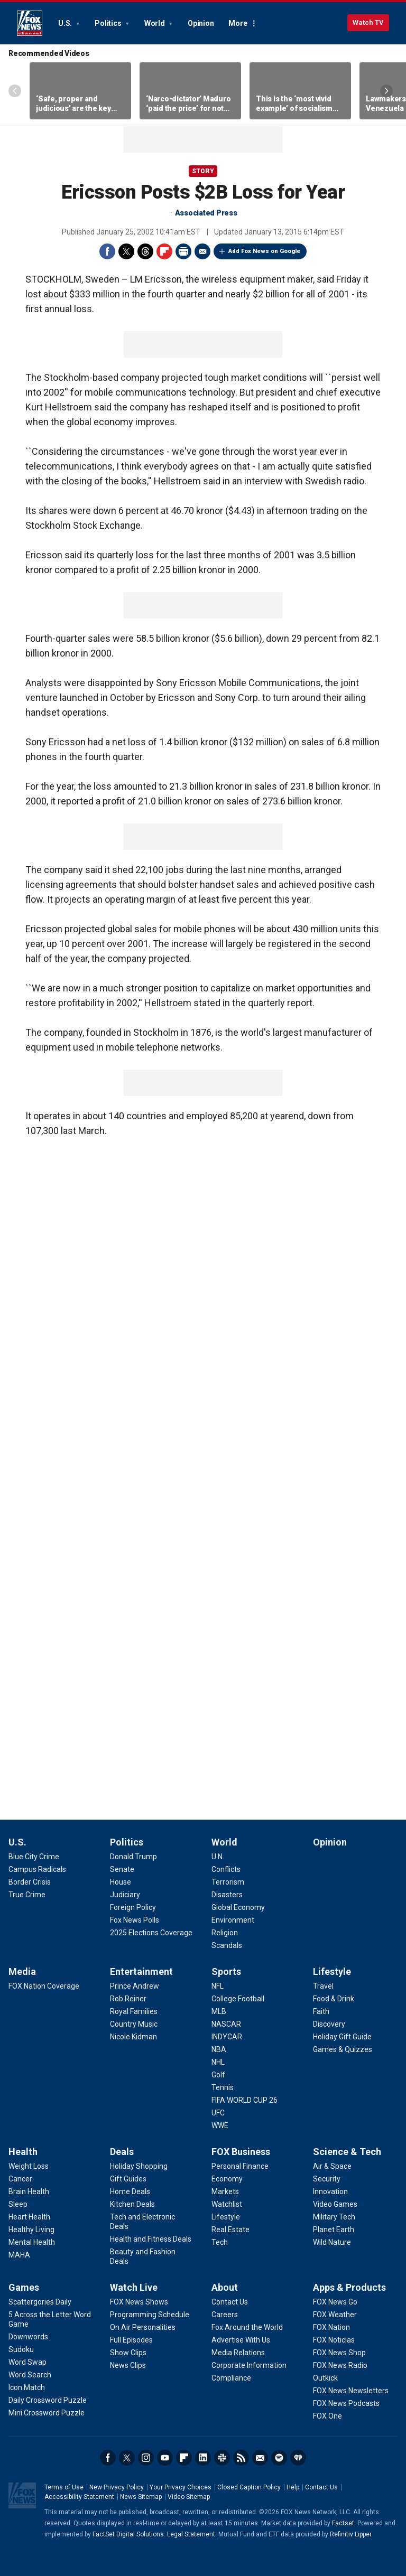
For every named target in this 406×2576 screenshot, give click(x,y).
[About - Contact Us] (229, 2302)
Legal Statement (191, 2534)
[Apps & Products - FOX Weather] (335, 2314)
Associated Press (206, 213)
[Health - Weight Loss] (28, 2166)
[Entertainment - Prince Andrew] (134, 1986)
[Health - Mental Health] (31, 2242)
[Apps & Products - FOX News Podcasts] (346, 2403)
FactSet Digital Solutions (128, 2534)
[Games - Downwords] (28, 2337)
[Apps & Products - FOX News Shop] (339, 2352)
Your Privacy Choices (180, 2487)
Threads (145, 251)
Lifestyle (332, 1971)
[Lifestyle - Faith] (321, 2011)
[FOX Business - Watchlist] (226, 2204)
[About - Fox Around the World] (247, 2327)
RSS (241, 2458)
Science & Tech (347, 2151)
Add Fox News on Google (264, 251)
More (237, 23)
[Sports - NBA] (218, 2049)
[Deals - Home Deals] (130, 2191)
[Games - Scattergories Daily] (39, 2302)
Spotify (279, 2458)
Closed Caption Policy (249, 2487)
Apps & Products (349, 2287)
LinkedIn (203, 2458)
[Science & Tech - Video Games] (335, 2204)
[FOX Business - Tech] (219, 2242)
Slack (222, 2458)
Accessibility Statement (79, 2496)
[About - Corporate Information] (249, 2365)
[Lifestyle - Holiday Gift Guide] (342, 2036)
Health (23, 2151)
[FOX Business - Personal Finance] (240, 2166)
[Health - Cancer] (20, 2179)
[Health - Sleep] (17, 2204)
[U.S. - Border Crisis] (29, 1882)
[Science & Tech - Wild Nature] (332, 2242)
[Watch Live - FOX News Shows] (139, 2302)
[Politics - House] (120, 1882)
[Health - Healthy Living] (31, 2229)
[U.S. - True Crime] (26, 1894)
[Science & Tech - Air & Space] (332, 2166)
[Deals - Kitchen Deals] (132, 2204)
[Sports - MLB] (218, 2011)
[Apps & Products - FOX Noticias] (334, 2340)
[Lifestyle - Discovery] (329, 2024)
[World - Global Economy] (238, 1907)
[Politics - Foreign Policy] (133, 1907)
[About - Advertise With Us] (240, 2340)
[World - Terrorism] (227, 1882)
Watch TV (368, 22)
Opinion (201, 23)
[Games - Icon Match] (26, 2387)
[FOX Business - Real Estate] (230, 2229)
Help (293, 2487)
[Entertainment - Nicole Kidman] (133, 2036)
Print (183, 251)
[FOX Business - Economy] (227, 2179)
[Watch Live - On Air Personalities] (143, 2327)
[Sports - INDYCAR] (226, 2036)
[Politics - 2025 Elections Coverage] (151, 1932)
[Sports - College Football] (237, 1998)
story (203, 171)
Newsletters (260, 2458)
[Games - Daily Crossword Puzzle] (47, 2400)
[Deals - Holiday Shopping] (139, 2166)
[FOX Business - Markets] (225, 2191)
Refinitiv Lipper (350, 2534)
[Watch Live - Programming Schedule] (149, 2314)
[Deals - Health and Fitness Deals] (150, 2239)
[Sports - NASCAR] (226, 2024)
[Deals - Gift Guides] (128, 2179)
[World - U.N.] (217, 1856)
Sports (226, 1971)
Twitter (126, 251)
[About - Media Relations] (238, 2352)
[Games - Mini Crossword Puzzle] (46, 2413)
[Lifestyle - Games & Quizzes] (342, 2049)
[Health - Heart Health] (29, 2217)
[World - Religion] (224, 1932)
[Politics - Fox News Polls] (134, 1920)
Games (23, 2287)
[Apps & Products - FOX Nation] (331, 2327)
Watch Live (134, 2287)
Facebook (107, 251)
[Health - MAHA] (19, 2255)
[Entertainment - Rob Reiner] (128, 1998)
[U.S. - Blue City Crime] (33, 1856)
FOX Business (240, 2151)
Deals (122, 2151)
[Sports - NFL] (217, 1986)
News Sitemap (141, 2496)
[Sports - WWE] (219, 2125)
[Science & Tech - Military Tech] (334, 2217)
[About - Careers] (224, 2314)
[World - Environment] (232, 1920)
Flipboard (164, 251)
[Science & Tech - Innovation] (330, 2191)
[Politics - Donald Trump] (133, 1856)
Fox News (29, 23)
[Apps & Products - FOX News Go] (335, 2302)
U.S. (65, 23)
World (155, 23)
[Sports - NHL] (218, 2062)
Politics (109, 23)
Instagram (146, 2458)
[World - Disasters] (227, 1894)
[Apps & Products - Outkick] (325, 2378)
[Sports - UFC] (218, 2113)
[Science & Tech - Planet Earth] (333, 2229)
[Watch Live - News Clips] (128, 2365)
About (224, 2287)
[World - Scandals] (226, 1945)
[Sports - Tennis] (222, 2087)
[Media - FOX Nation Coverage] (43, 1986)
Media (22, 1971)
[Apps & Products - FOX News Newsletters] (351, 2390)
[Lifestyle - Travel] (323, 1986)
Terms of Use (64, 2487)
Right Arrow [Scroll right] (386, 91)
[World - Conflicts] (226, 1869)
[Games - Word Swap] (27, 2362)
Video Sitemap (189, 2496)
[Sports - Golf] (218, 2075)
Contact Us (321, 2487)
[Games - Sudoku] (21, 2349)
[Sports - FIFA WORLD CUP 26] (244, 2100)
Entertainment (141, 1971)
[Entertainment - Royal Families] (134, 2011)
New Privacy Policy (116, 2487)
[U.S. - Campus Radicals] (37, 1869)
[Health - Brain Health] (28, 2191)
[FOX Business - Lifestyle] (225, 2217)
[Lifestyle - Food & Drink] (333, 1998)
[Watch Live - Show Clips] (128, 2352)
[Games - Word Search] (29, 2375)
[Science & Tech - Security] (326, 2179)
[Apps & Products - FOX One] (327, 2416)
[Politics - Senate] (122, 1869)
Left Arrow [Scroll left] (14, 91)
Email (202, 251)
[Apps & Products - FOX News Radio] (340, 2365)
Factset (343, 2523)
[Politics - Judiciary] (125, 1894)
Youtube (165, 2458)
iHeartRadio (298, 2458)
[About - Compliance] (231, 2378)
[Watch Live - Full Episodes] (131, 2340)
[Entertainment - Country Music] (134, 2024)
